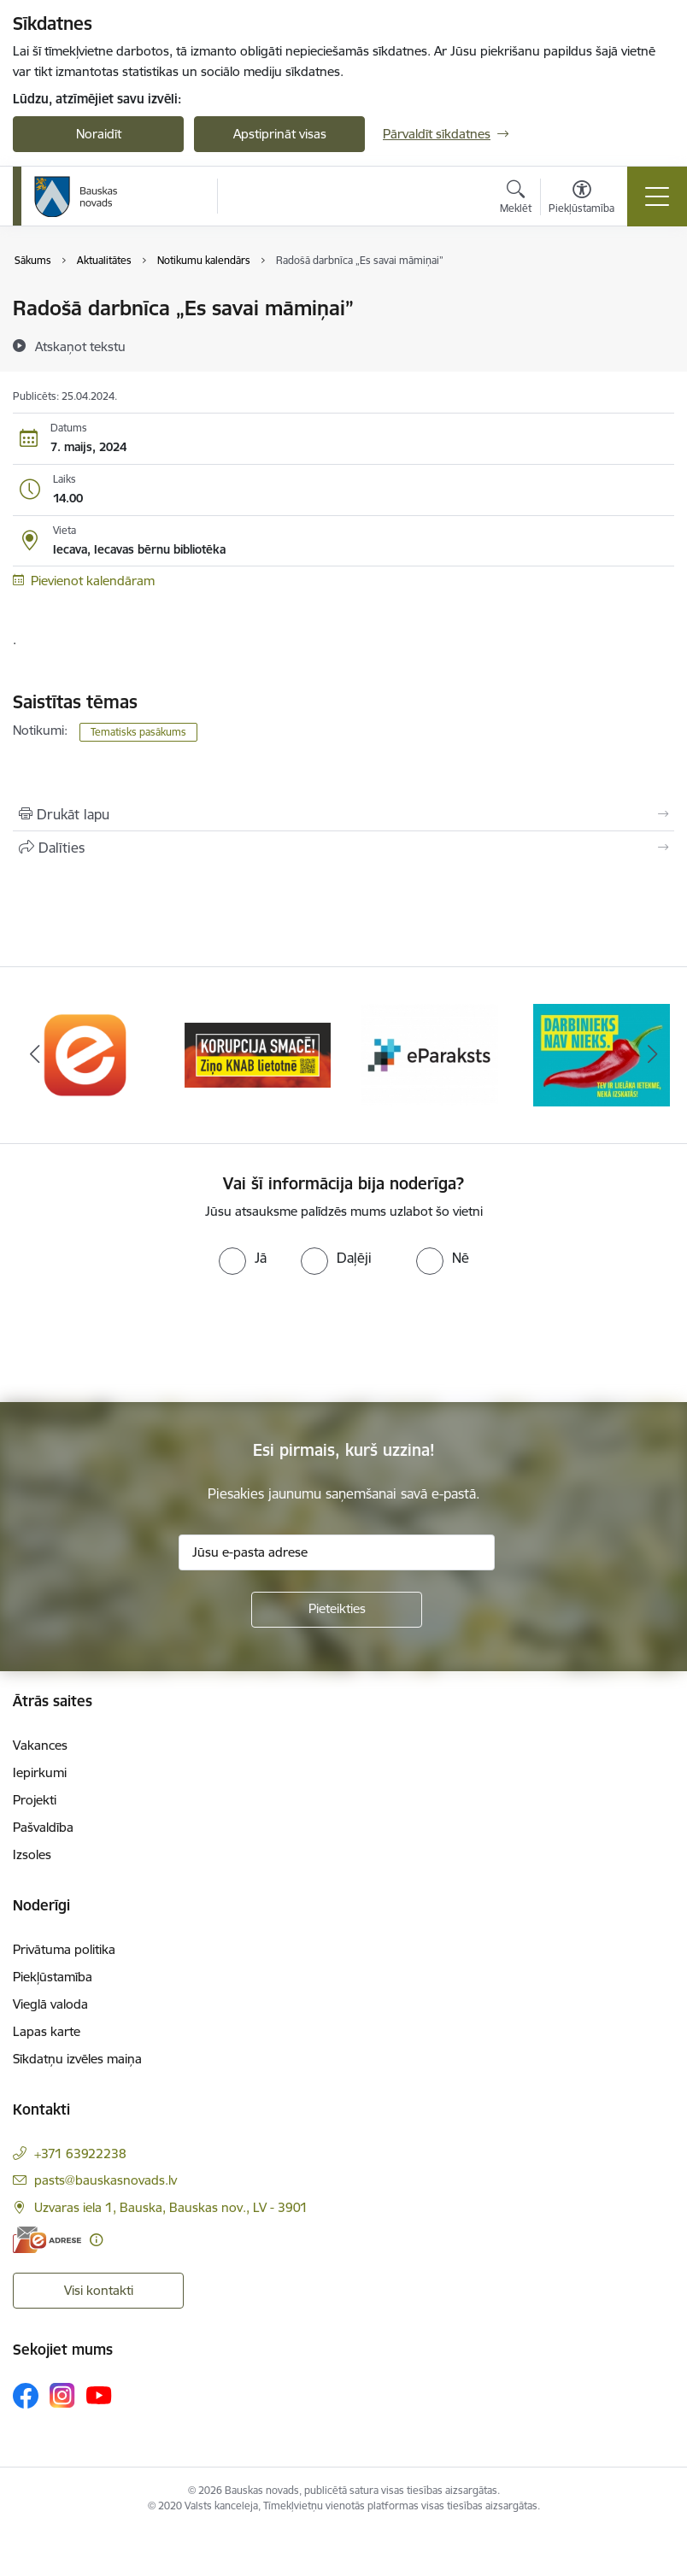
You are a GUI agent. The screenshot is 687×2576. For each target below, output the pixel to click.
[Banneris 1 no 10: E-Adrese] (86, 1054)
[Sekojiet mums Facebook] (25, 2396)
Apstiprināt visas (279, 134)
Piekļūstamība (52, 1977)
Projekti (34, 1800)
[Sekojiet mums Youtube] (99, 2395)
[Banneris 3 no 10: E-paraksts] (429, 1054)
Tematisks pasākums (138, 731)
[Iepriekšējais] (34, 1055)
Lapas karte (46, 2031)
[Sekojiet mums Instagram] (62, 2395)
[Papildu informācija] (96, 2239)
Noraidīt (98, 134)
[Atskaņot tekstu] (80, 346)
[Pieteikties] (336, 1610)
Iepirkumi (40, 1772)
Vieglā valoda (50, 2004)
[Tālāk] (653, 1055)
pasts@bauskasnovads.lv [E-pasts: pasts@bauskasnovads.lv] (105, 2180)
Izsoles (32, 1854)
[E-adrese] (47, 2240)
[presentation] (143, 1339)
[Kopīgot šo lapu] (343, 847)
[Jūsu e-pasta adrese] (337, 1552)
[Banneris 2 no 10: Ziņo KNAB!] (258, 1054)
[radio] (243, 1257)
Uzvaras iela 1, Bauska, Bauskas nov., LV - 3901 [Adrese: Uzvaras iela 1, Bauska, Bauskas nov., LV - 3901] (171, 2207)
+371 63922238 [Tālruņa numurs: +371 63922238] (80, 2153)
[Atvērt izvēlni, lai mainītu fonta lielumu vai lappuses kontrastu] (581, 199)
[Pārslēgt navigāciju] (657, 196)
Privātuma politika (64, 1949)
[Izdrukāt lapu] (343, 814)
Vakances (40, 1745)
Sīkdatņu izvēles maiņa (77, 2059)
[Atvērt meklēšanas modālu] (515, 199)
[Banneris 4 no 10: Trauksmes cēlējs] (601, 1054)
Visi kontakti (98, 2290)
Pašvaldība (43, 1827)
